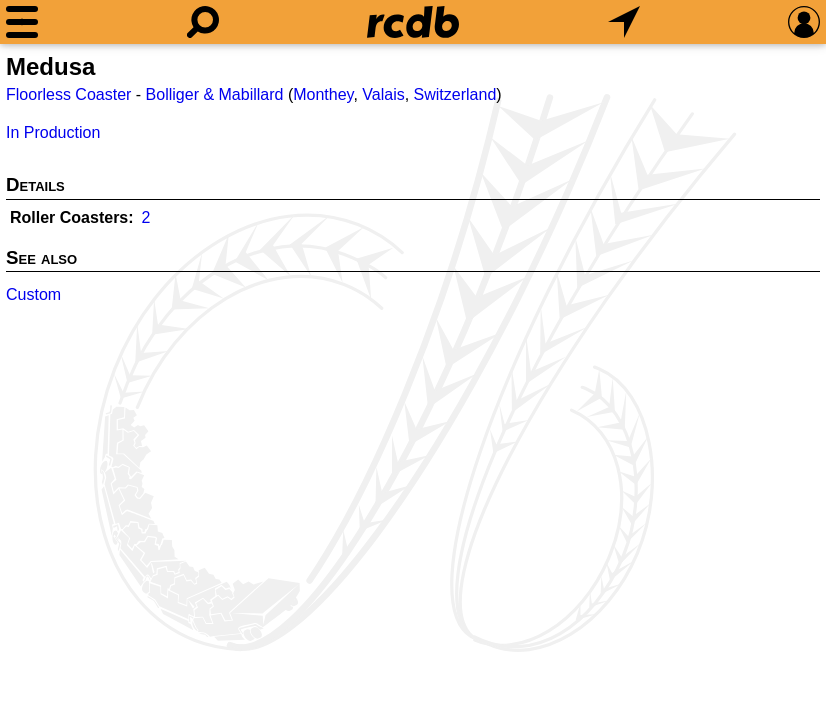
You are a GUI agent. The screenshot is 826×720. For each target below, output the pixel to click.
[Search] (203, 22)
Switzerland (455, 94)
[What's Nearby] (624, 22)
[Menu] (22, 22)
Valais (383, 94)
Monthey (323, 94)
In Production (53, 132)
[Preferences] (804, 22)
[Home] (413, 22)
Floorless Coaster (68, 94)
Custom (33, 294)
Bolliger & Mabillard (215, 94)
